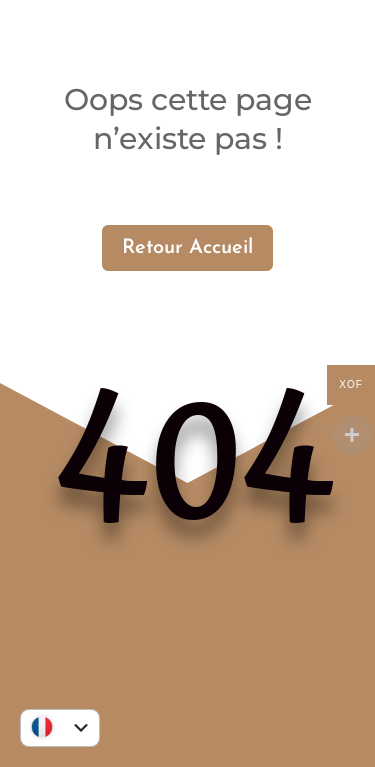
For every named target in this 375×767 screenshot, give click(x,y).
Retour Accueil (187, 248)
